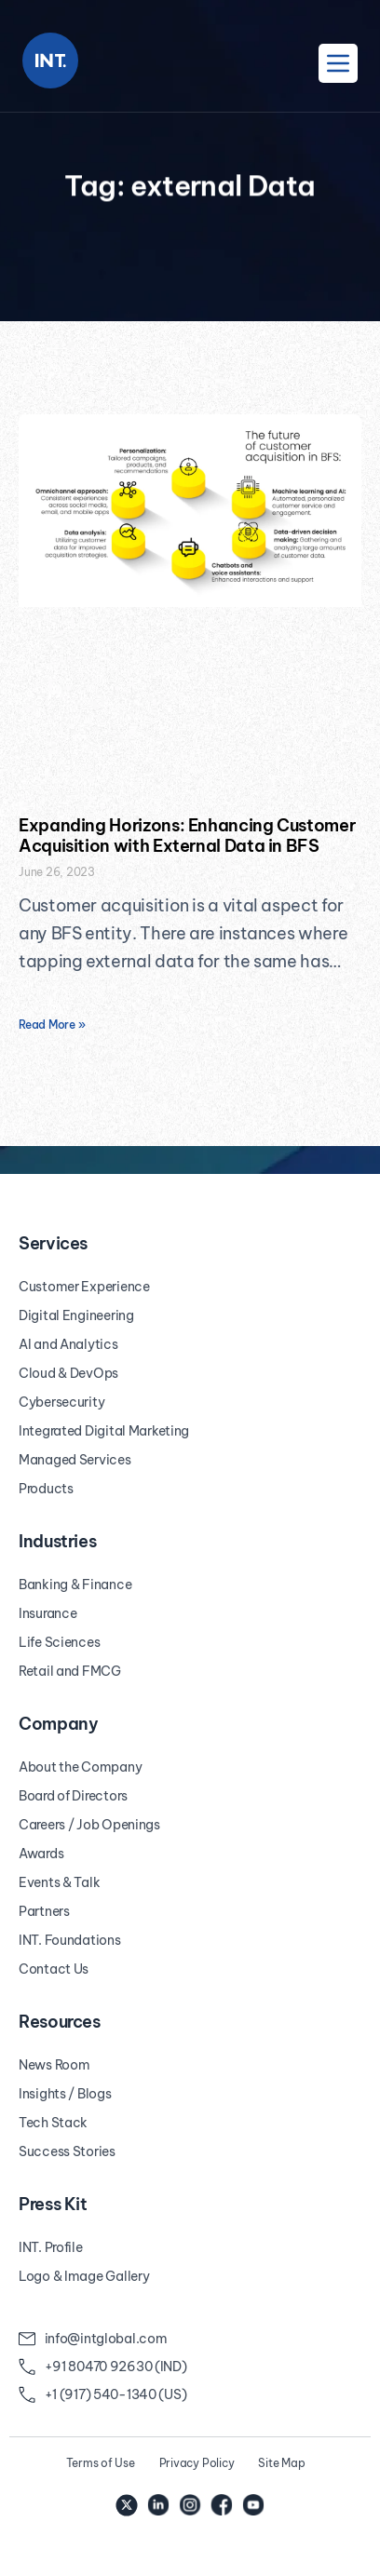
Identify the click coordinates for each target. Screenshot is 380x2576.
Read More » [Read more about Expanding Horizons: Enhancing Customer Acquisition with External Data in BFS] (52, 1025)
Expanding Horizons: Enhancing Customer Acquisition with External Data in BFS (187, 835)
